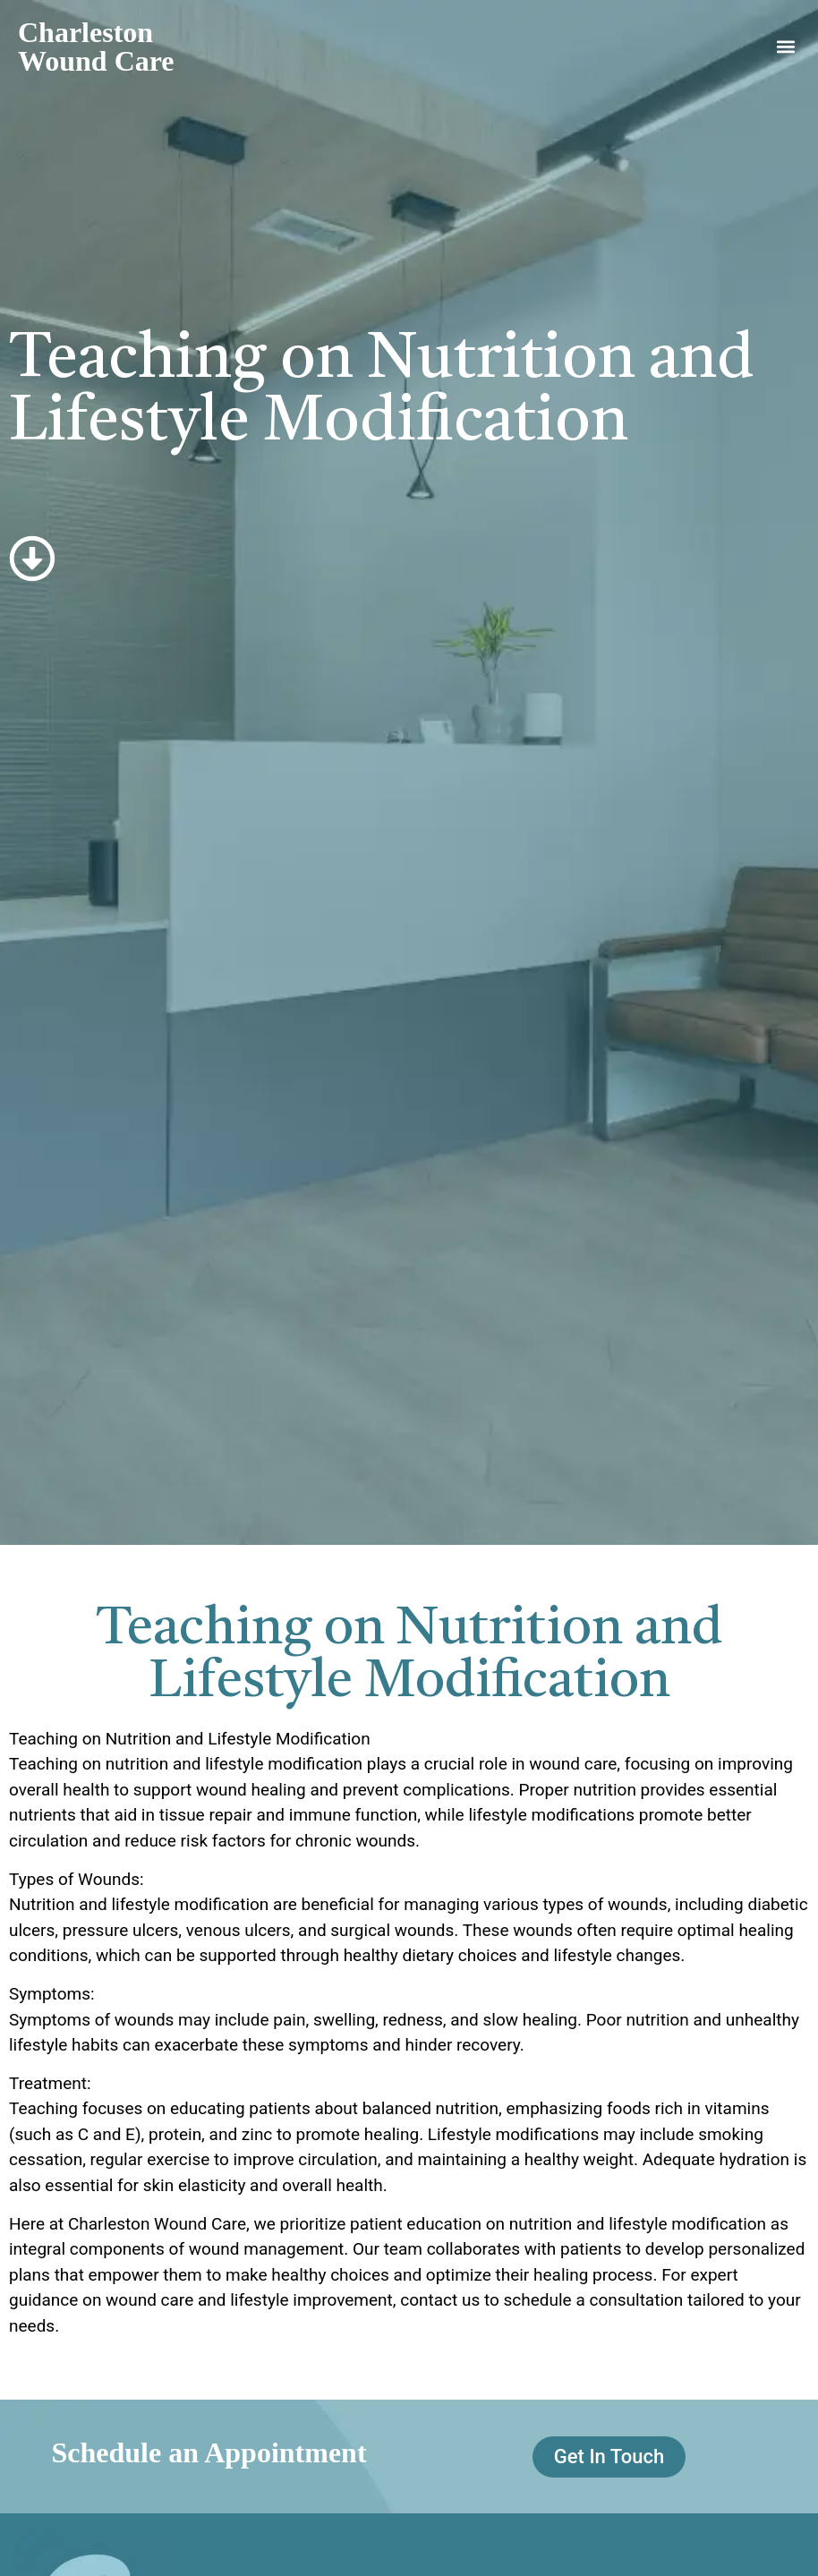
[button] (785, 47)
